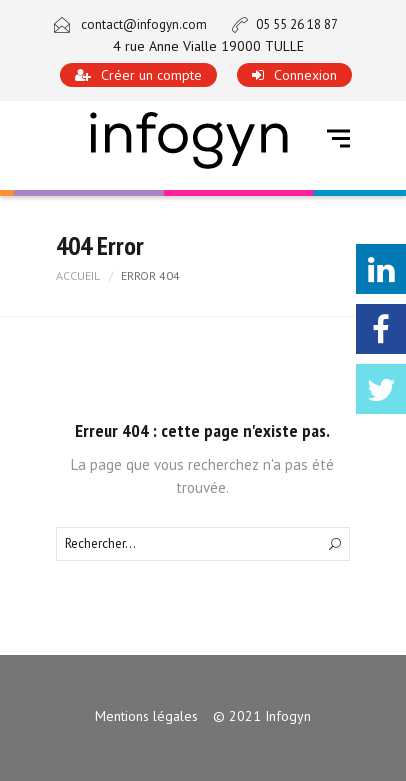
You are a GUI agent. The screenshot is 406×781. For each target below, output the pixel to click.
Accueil (78, 275)
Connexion (305, 75)
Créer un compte (151, 75)
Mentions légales (146, 716)
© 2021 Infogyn (262, 716)
